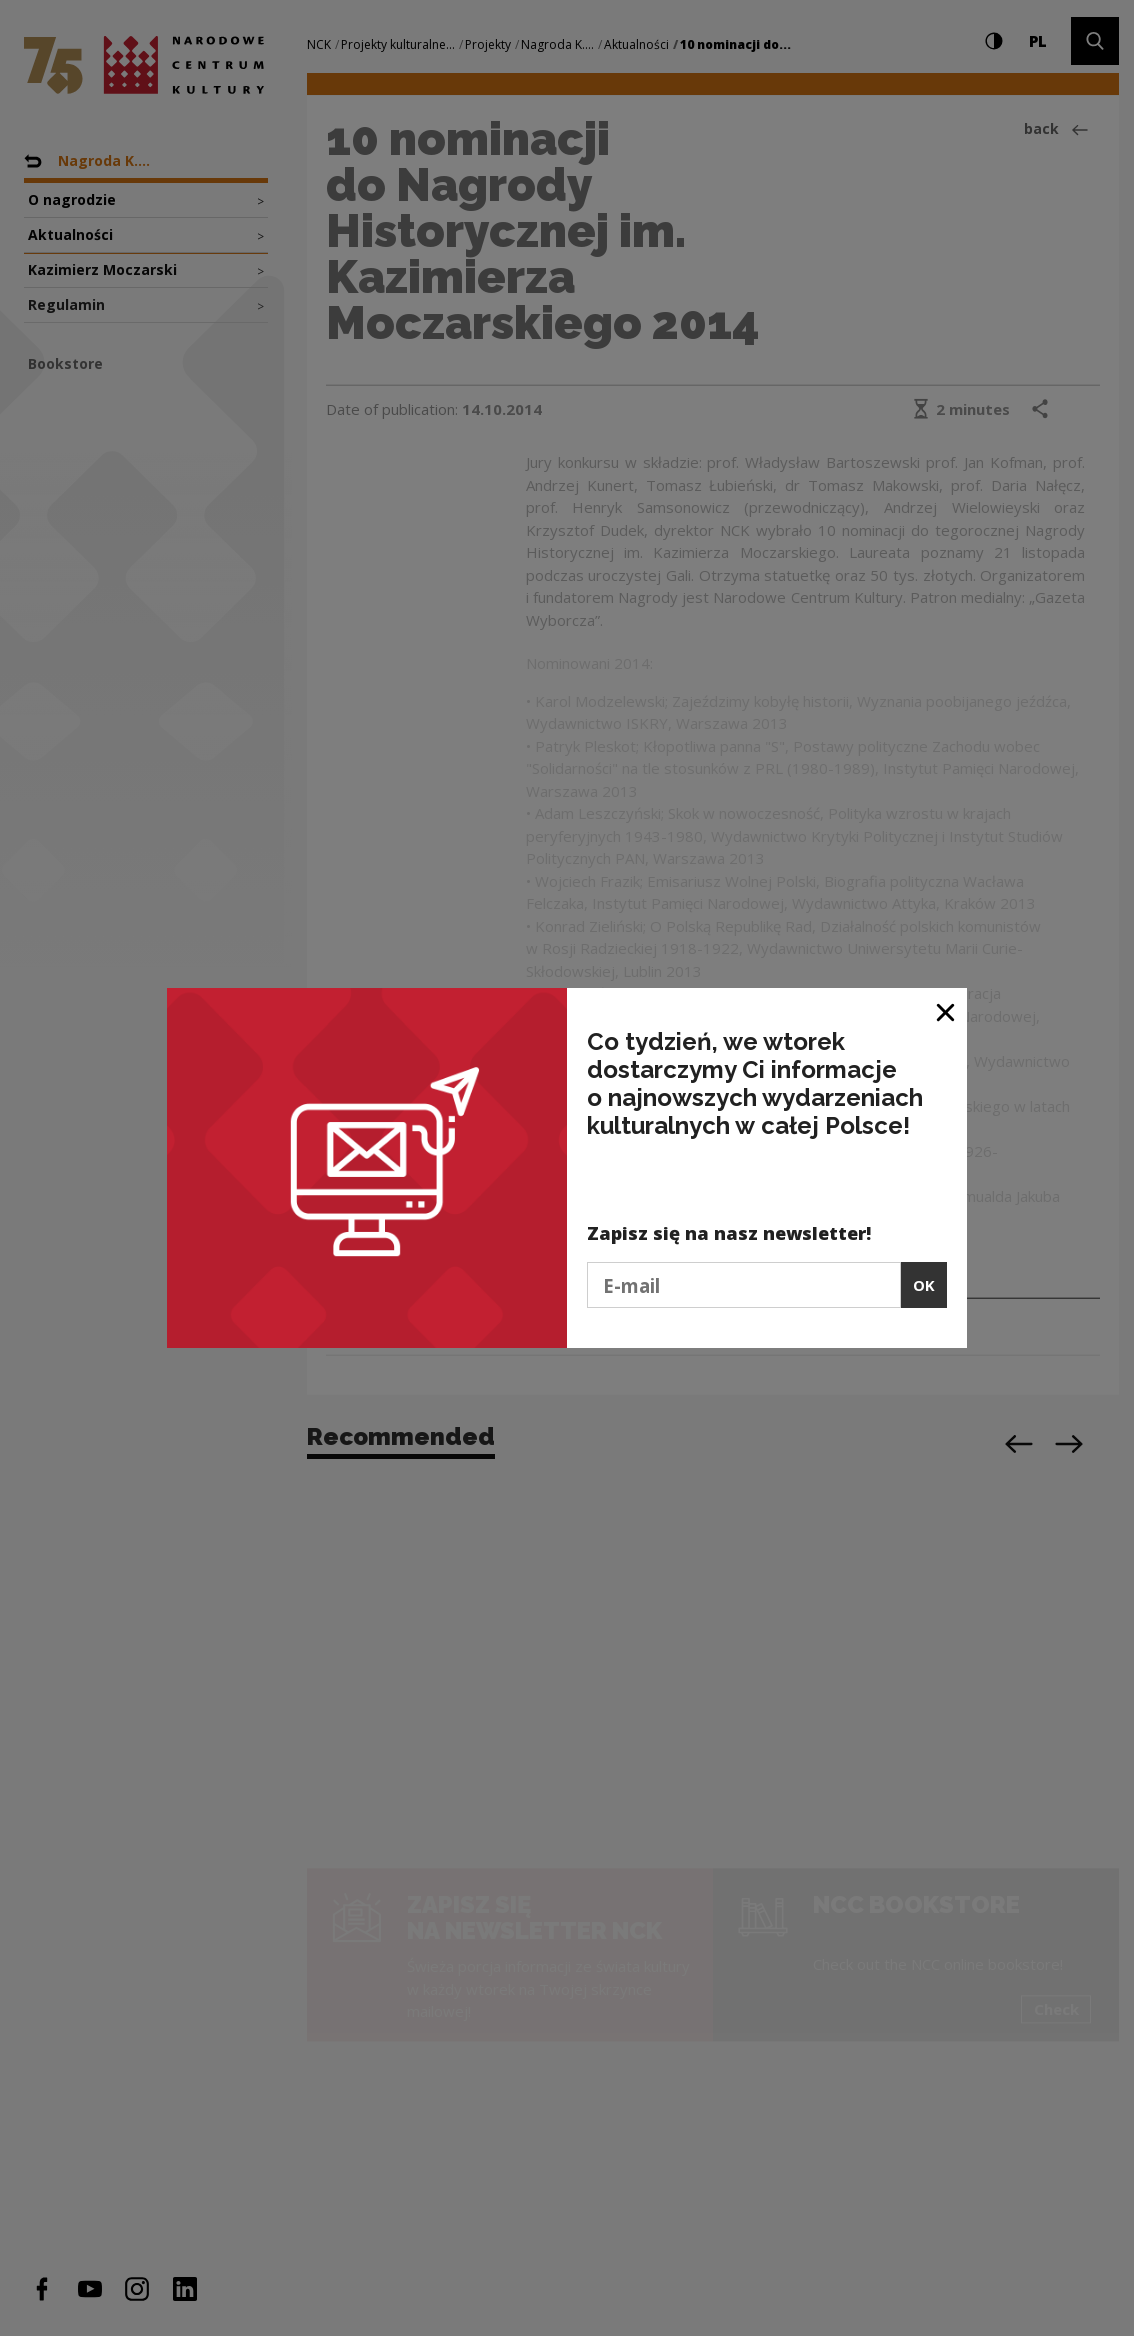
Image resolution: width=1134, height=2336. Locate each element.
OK (924, 1285)
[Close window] (946, 1010)
